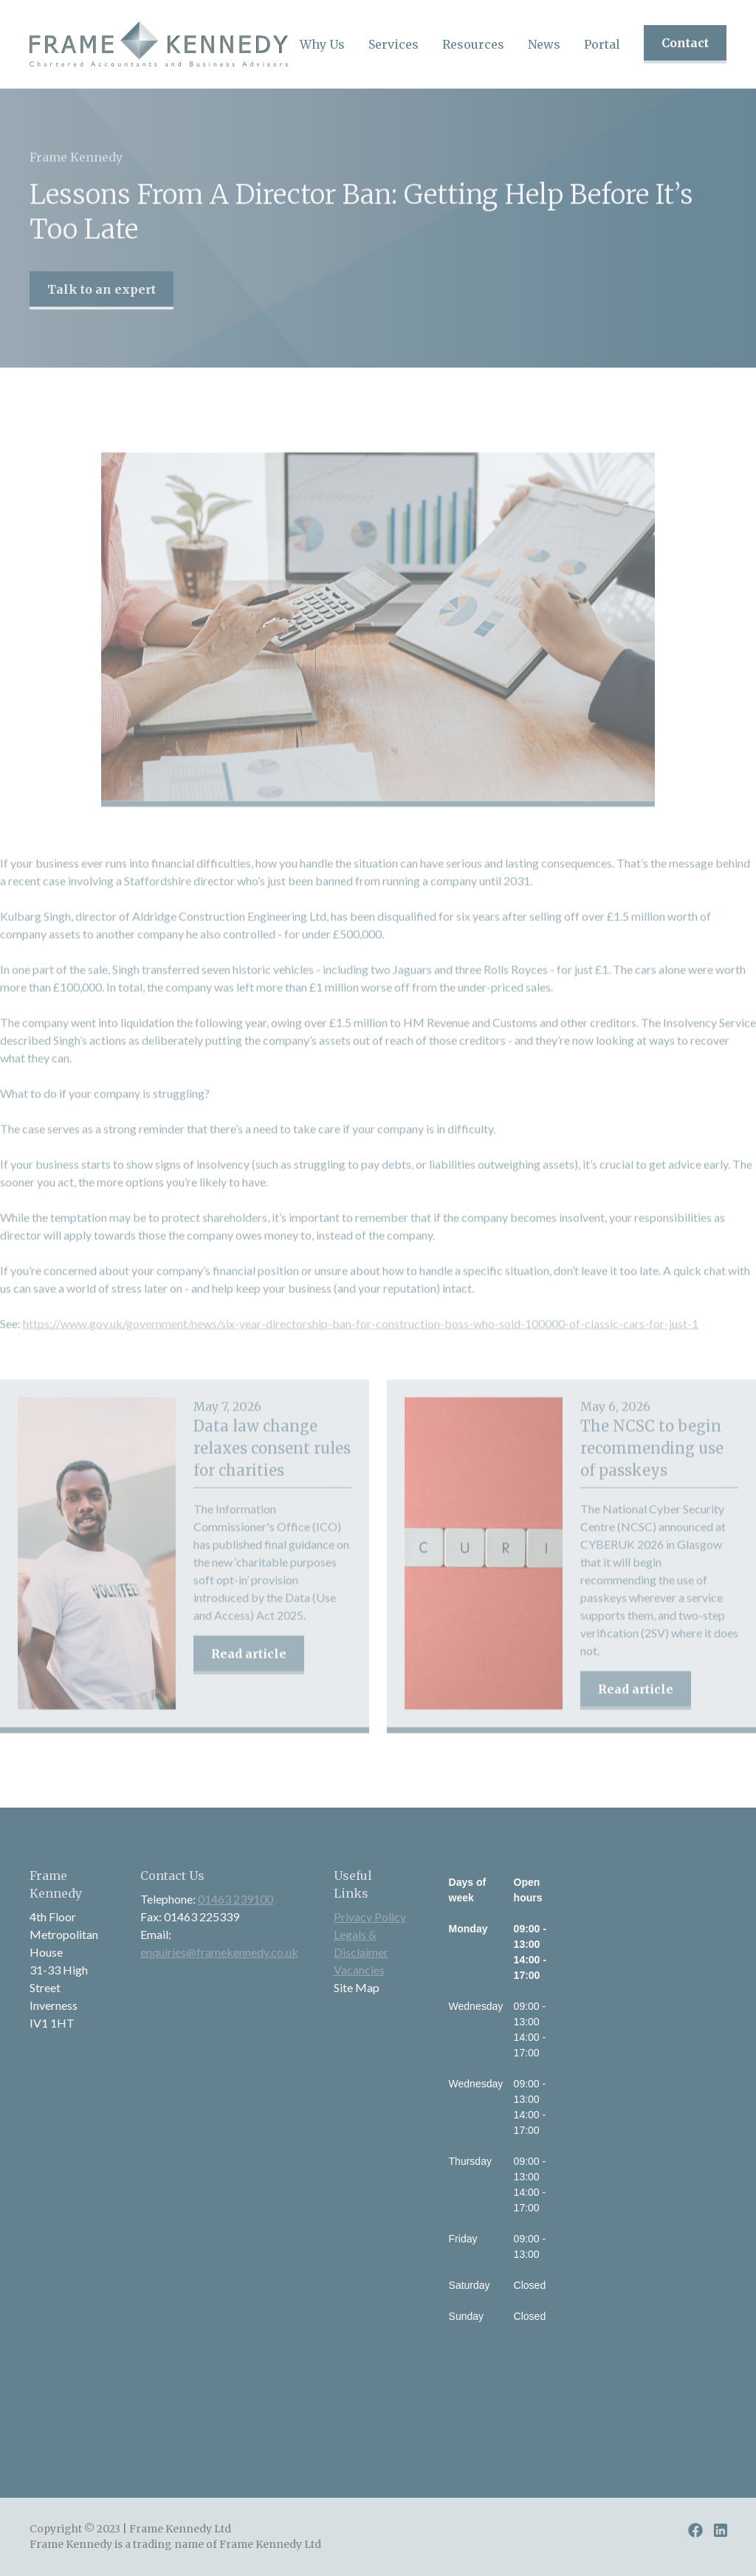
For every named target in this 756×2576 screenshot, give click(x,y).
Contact (685, 42)
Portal (602, 44)
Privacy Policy (370, 1916)
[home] (159, 43)
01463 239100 (235, 1899)
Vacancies (359, 1970)
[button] (322, 44)
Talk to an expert (101, 304)
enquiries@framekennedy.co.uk (219, 1952)
